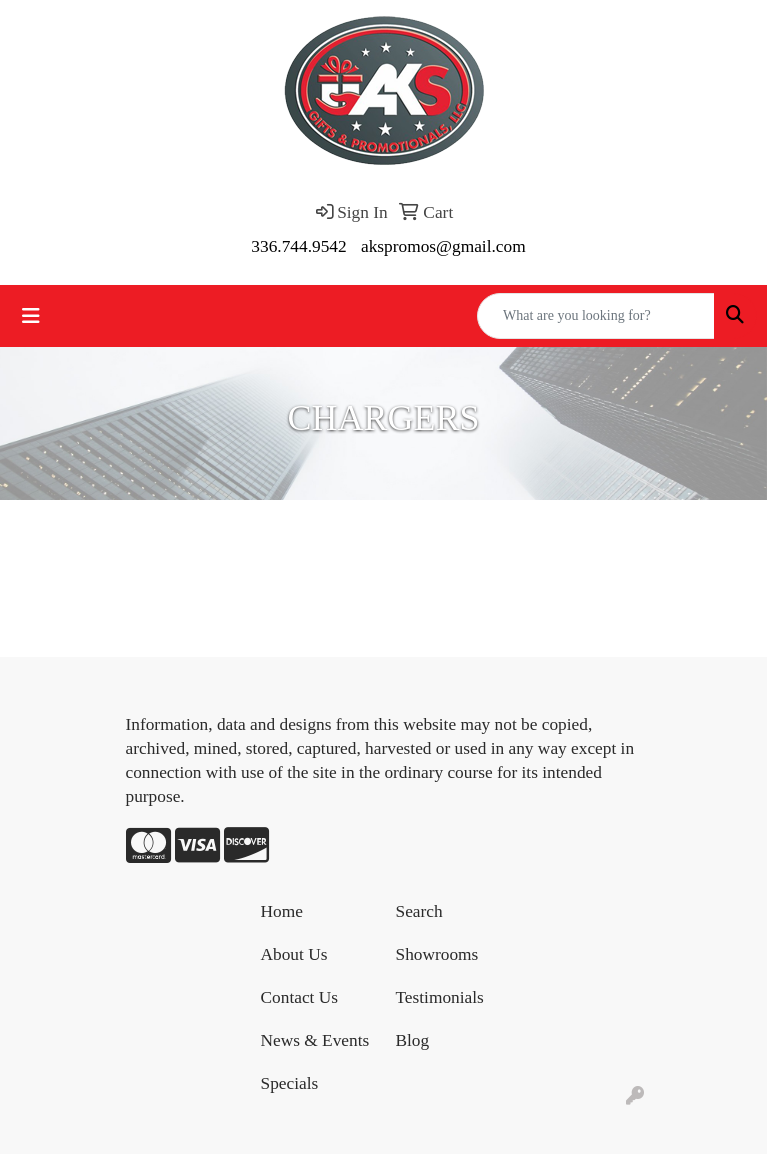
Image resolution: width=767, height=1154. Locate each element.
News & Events (315, 1040)
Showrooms (437, 954)
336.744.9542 (298, 246)
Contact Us (300, 997)
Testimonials (440, 997)
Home (282, 911)
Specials (290, 1083)
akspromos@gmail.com (443, 246)
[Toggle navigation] (31, 316)
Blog (413, 1040)
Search (419, 911)
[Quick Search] (596, 316)
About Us (294, 954)
